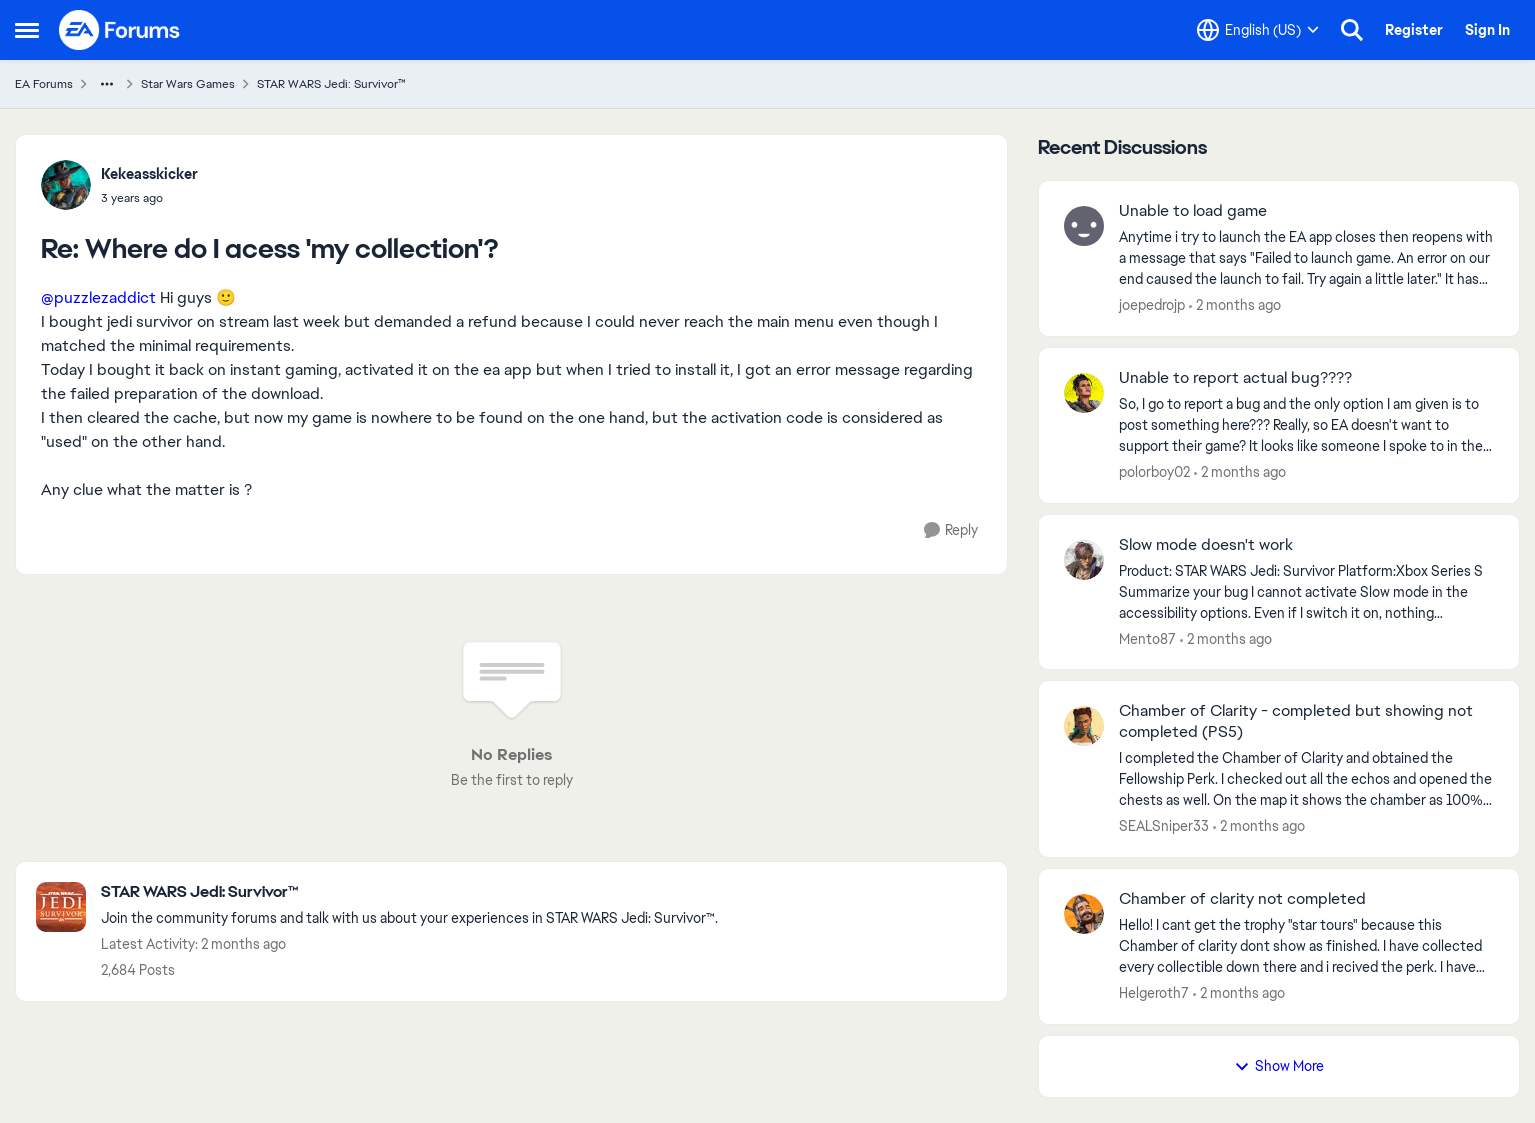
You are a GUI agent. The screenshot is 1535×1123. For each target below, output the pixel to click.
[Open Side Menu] (27, 30)
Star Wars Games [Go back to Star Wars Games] (188, 84)
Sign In (1487, 30)
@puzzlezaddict (98, 297)
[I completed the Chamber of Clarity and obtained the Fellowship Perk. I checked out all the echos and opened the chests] (1306, 779)
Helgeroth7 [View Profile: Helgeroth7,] (1154, 993)
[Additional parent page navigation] (107, 84)
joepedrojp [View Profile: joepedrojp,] (1152, 305)
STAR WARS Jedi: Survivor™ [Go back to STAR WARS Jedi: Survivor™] (331, 84)
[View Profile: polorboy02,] (1084, 393)
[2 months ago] (1235, 305)
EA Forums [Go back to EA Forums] (44, 84)
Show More (1279, 1066)
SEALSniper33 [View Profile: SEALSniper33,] (1164, 826)
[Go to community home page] (120, 30)
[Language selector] (1258, 30)
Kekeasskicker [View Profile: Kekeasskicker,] (149, 174)
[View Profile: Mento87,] (1084, 560)
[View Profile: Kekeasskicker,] (66, 185)
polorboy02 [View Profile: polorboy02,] (1154, 472)
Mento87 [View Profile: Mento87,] (1147, 638)
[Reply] (951, 530)
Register (1414, 30)
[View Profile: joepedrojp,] (1084, 226)
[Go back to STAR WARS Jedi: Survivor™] (409, 892)
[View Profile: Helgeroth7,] (1084, 914)
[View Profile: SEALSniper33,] (1084, 726)
